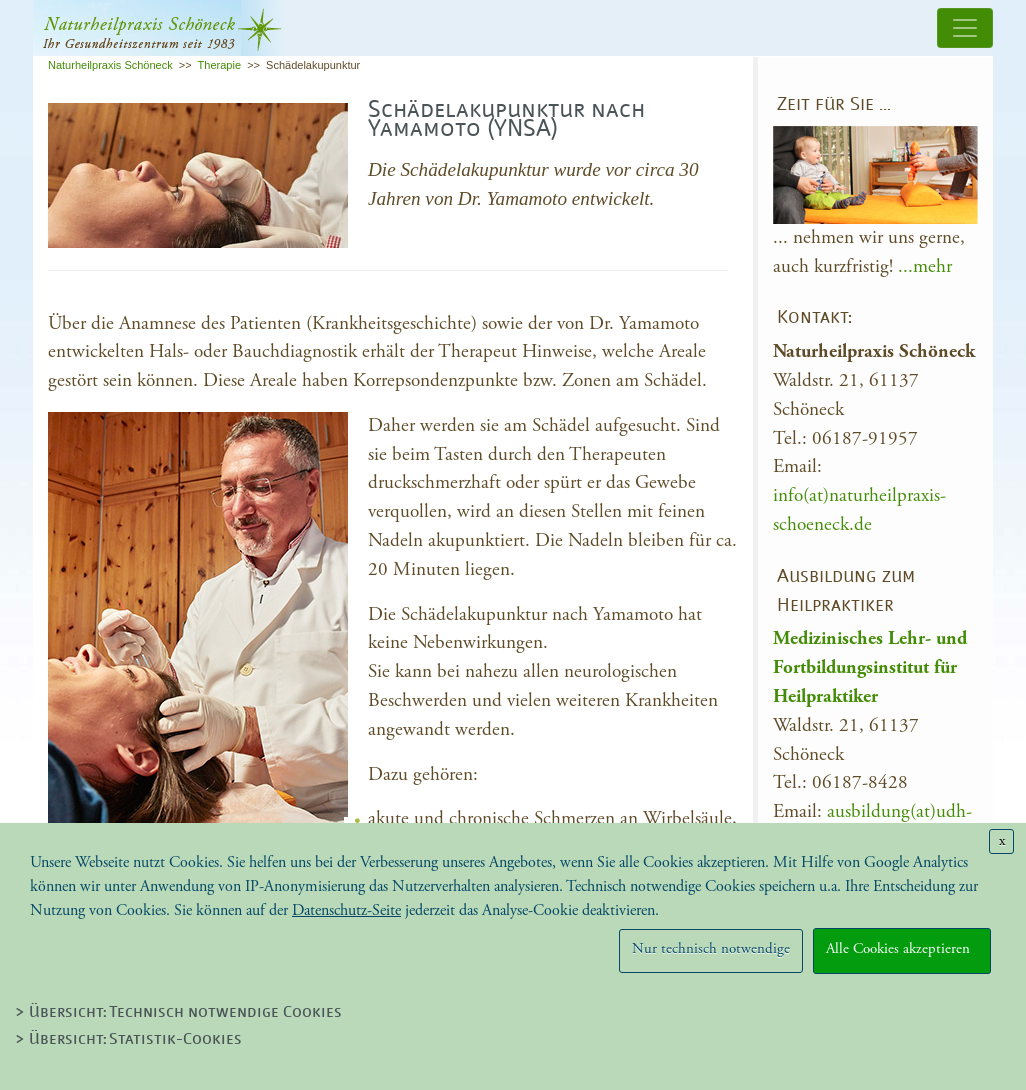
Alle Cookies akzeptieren (902, 948)
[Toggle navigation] (965, 28)
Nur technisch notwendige (711, 948)
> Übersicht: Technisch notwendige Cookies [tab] (178, 1013)
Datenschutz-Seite (346, 910)
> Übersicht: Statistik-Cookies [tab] (128, 1040)
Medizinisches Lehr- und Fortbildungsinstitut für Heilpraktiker (870, 667)
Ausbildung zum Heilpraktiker (846, 592)
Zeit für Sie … (834, 105)
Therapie (219, 65)
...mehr (925, 266)
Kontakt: (814, 318)
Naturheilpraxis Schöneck (110, 65)
